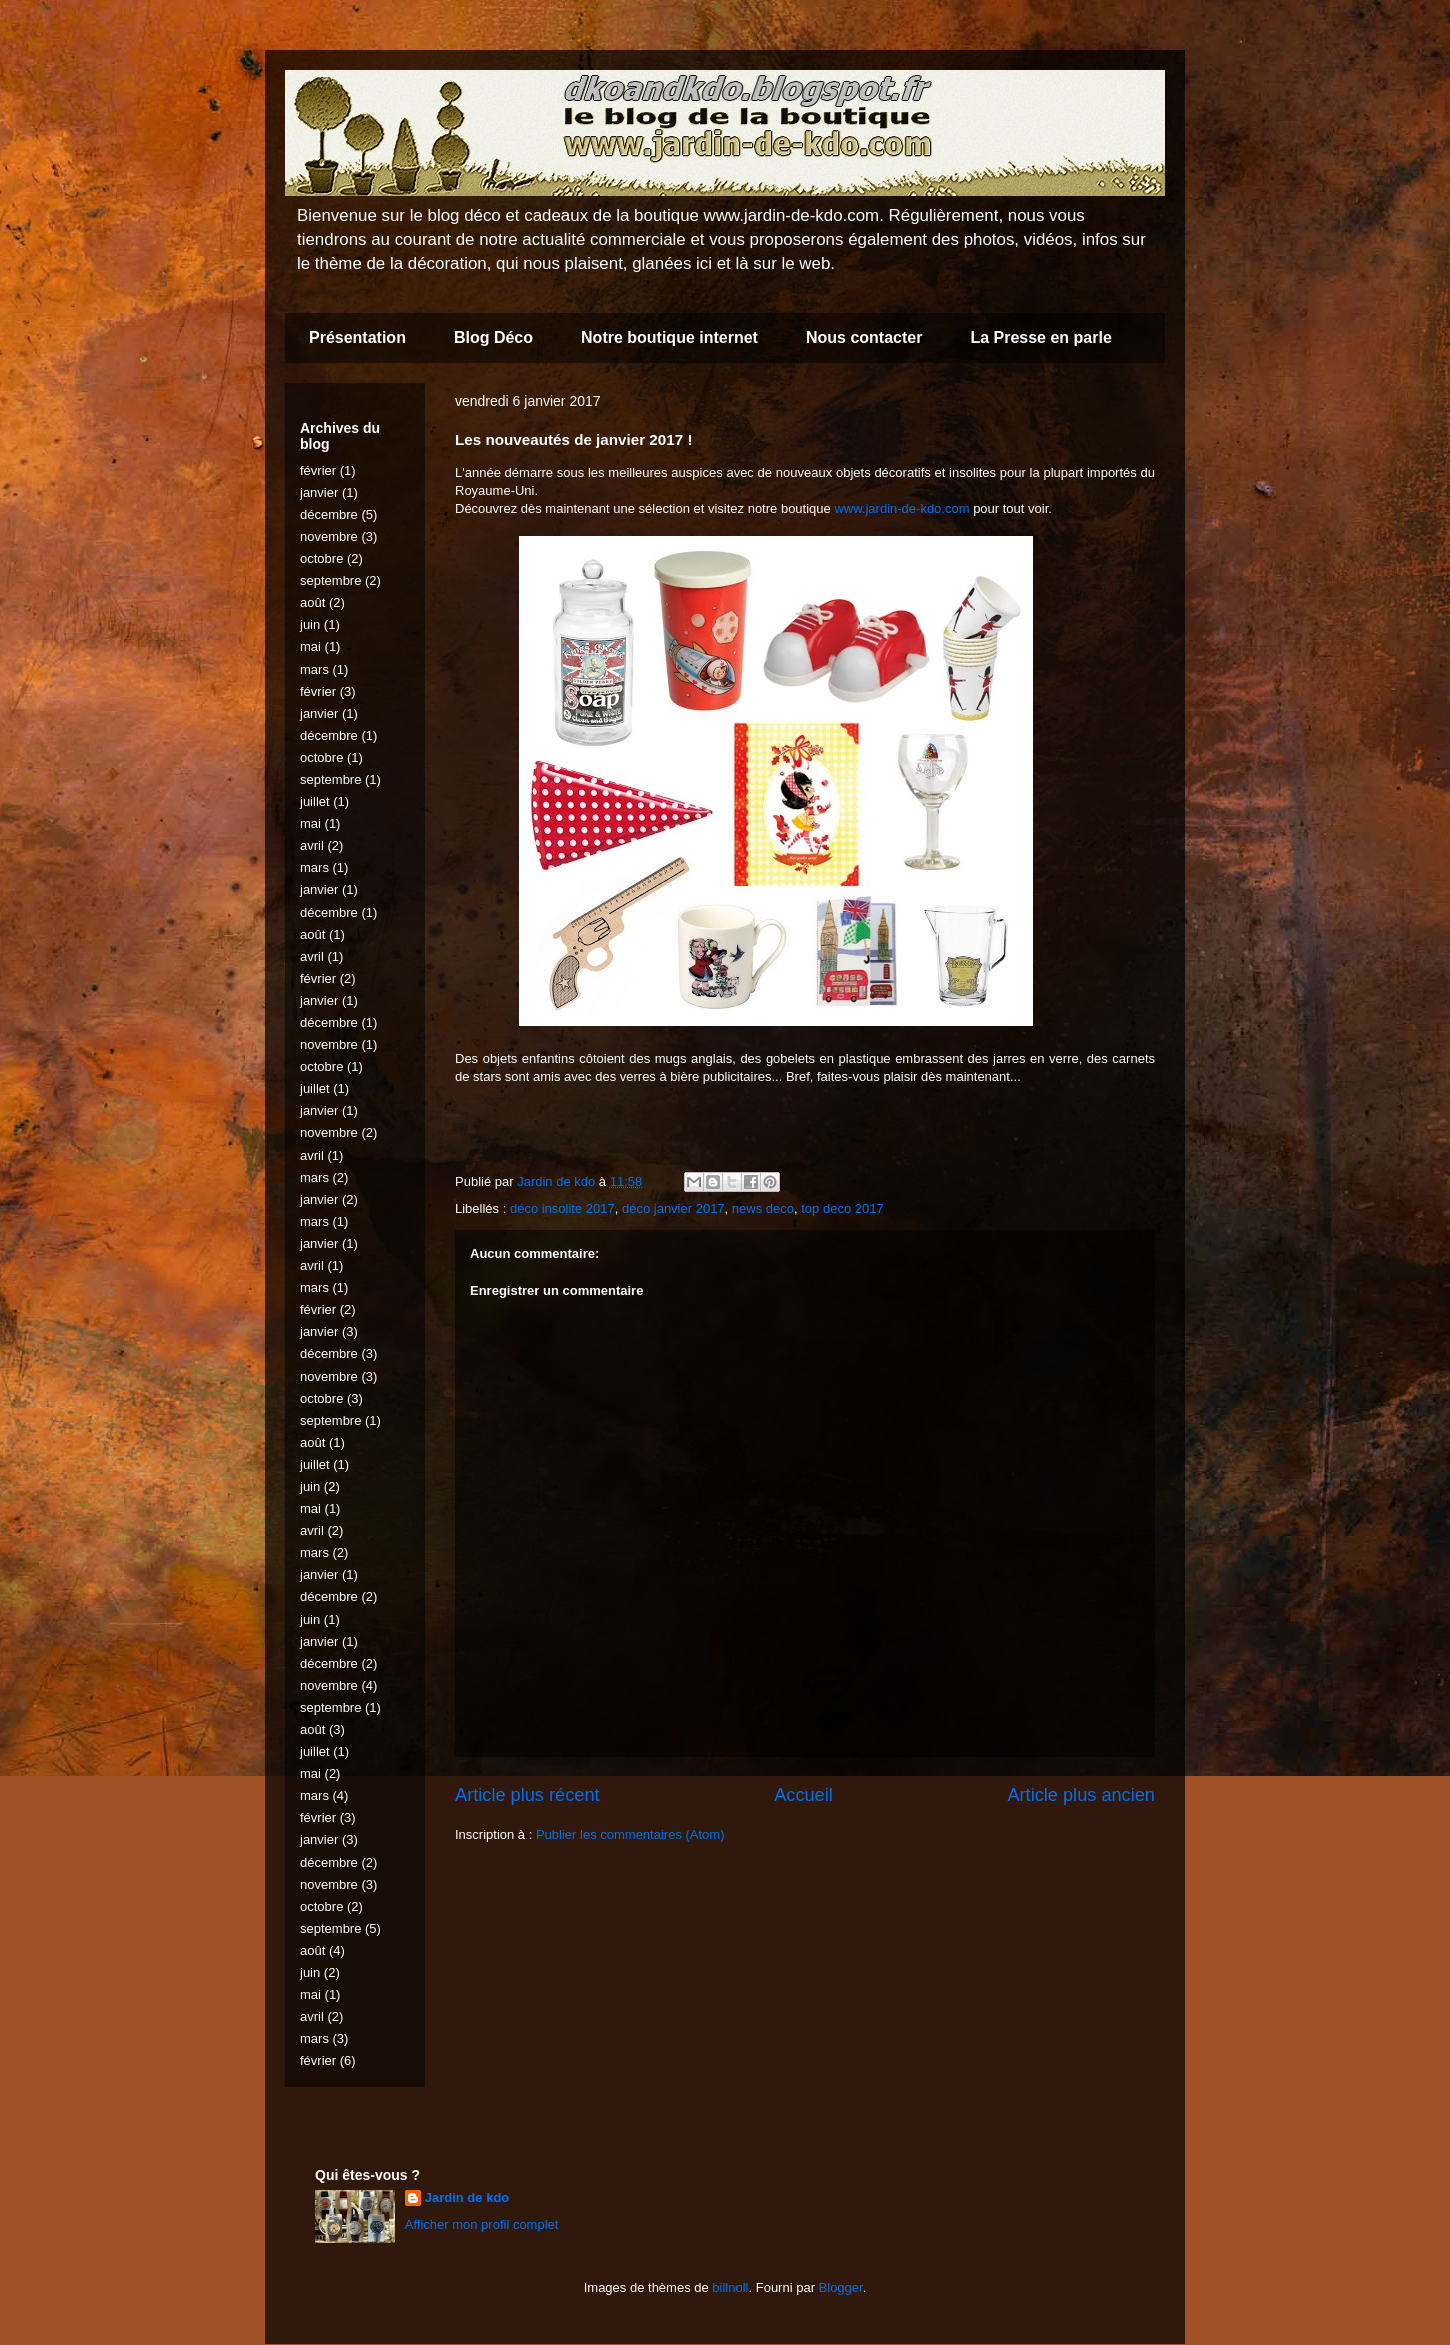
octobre (321, 558)
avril (312, 845)
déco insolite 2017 (562, 1208)
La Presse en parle (1040, 337)
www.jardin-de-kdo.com (901, 508)
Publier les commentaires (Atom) (630, 1834)
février (318, 470)
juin (310, 624)
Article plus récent (527, 1795)
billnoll (730, 2287)
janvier (319, 492)
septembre (330, 580)
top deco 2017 (842, 1208)
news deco (763, 1208)
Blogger (841, 2287)
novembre (329, 536)
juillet (315, 801)
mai (310, 646)
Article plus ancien (1081, 1795)
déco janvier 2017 (673, 1208)
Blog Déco (493, 337)
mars (314, 669)
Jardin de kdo (467, 2197)
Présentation (357, 337)
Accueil (803, 1795)
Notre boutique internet (669, 337)
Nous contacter (864, 337)
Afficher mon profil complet (482, 2224)
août (312, 602)
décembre (329, 514)
